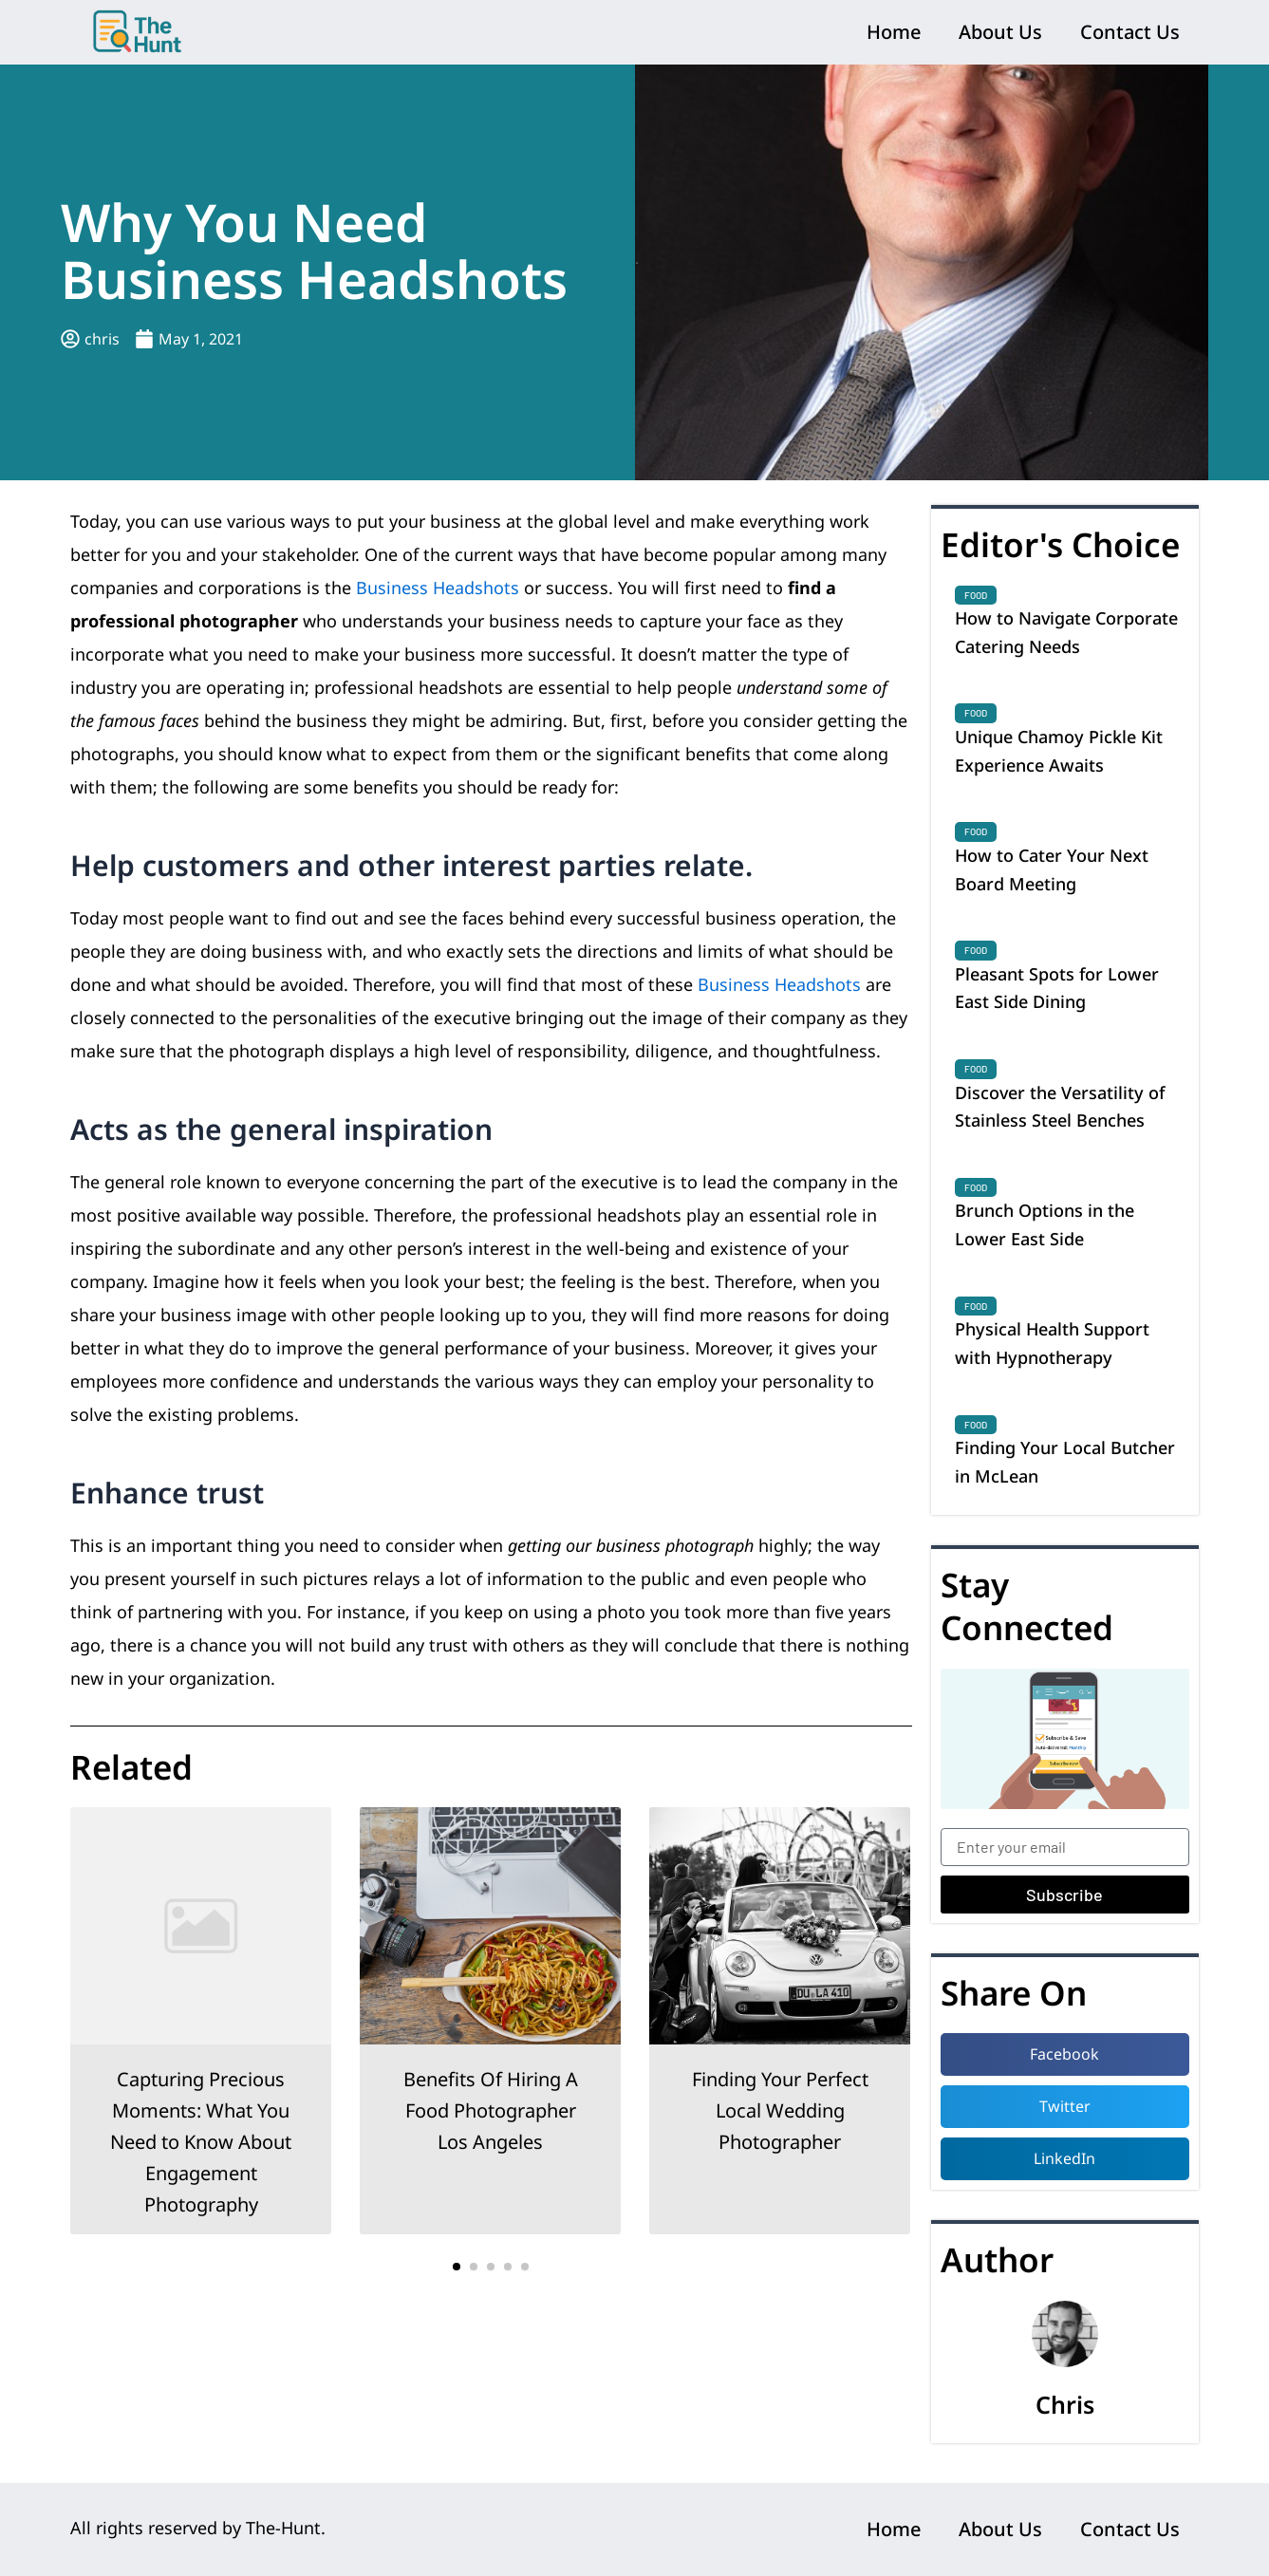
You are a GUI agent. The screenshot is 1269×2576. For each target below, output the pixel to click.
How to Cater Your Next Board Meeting (1051, 869)
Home (894, 32)
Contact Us (1130, 32)
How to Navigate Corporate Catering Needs (1066, 632)
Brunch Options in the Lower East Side (1044, 1224)
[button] (456, 2266)
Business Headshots (437, 587)
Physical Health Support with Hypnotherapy (1052, 1343)
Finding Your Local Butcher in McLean (1065, 1461)
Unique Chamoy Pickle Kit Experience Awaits (1059, 750)
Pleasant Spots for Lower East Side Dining (1057, 988)
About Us (1000, 32)
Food (975, 595)
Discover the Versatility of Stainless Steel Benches (1060, 1106)
